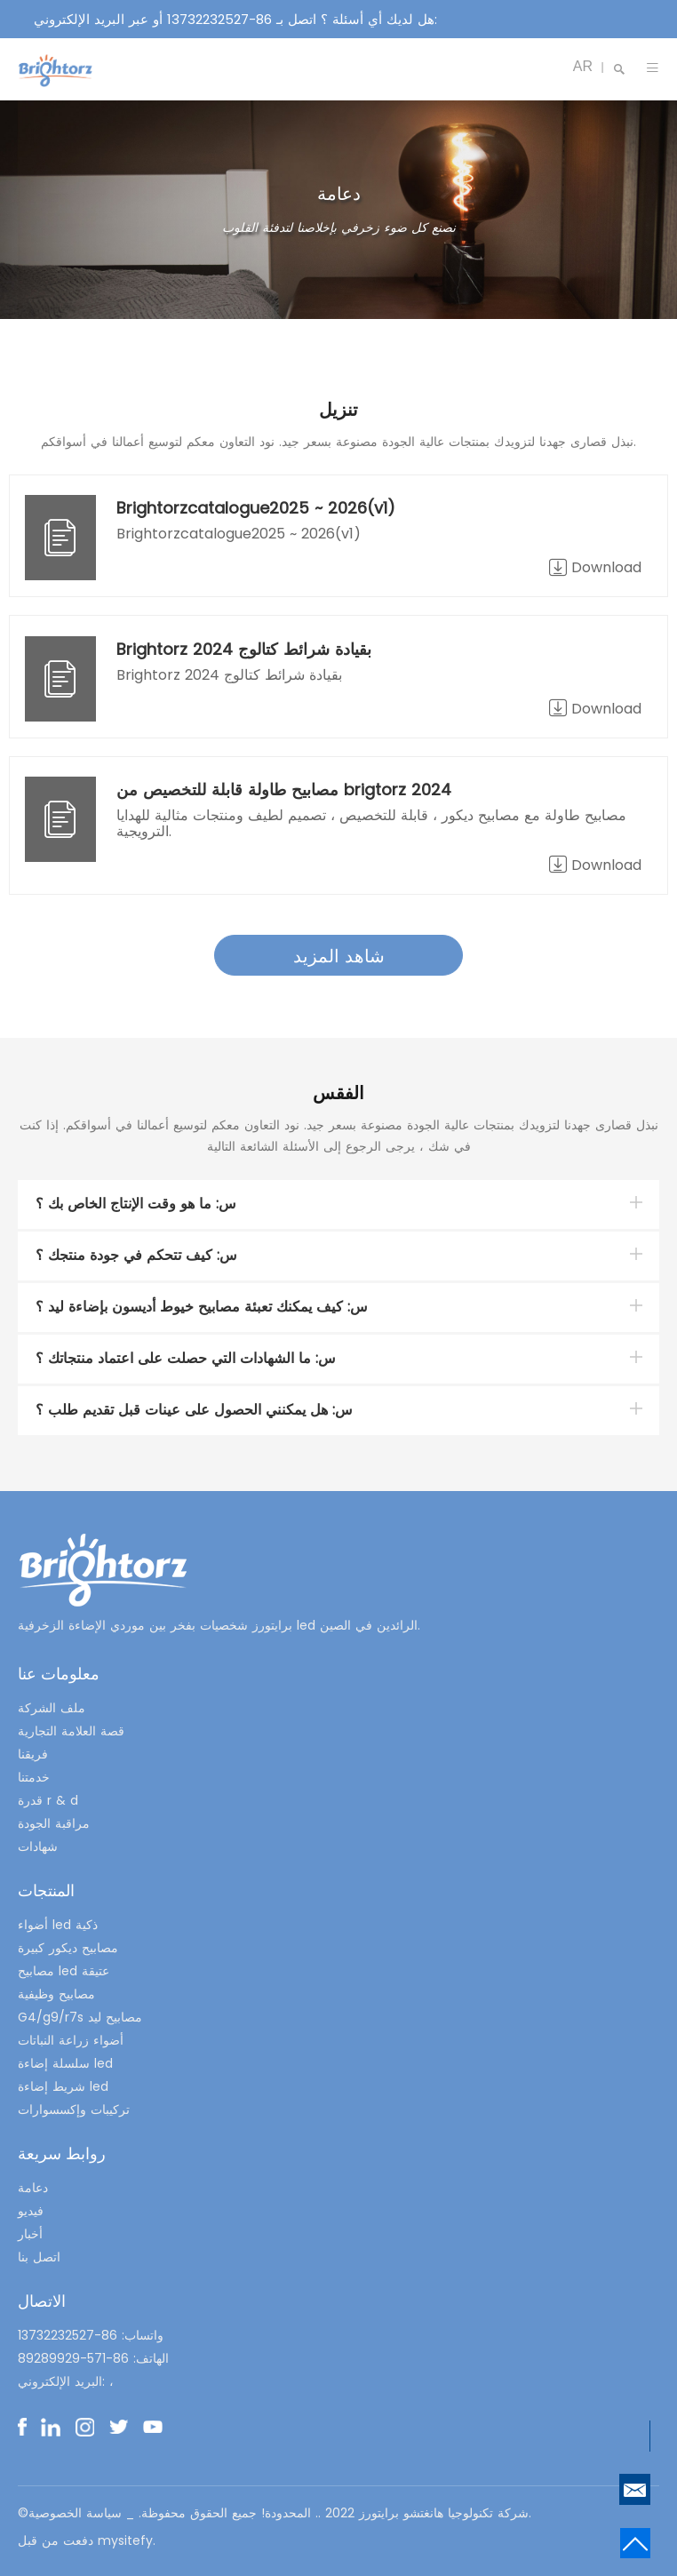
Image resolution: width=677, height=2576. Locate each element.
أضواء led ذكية (58, 1925)
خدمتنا (34, 1777)
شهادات (38, 1846)
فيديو (31, 2211)
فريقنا (33, 1754)
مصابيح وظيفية (56, 1994)
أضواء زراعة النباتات (70, 2040)
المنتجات (46, 1890)
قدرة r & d (48, 1800)
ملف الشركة (51, 1708)
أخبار (30, 2234)
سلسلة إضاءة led (65, 2063)
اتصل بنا (39, 2257)
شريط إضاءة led (63, 2086)
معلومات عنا (59, 1674)
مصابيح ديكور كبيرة (68, 1948)
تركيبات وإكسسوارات (74, 2109)
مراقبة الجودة (54, 1823)
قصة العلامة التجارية (71, 1731)
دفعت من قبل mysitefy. (86, 2540)
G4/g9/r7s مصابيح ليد (80, 2017)
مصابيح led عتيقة (63, 1971)
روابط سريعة (62, 2153)
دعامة (33, 2188)
